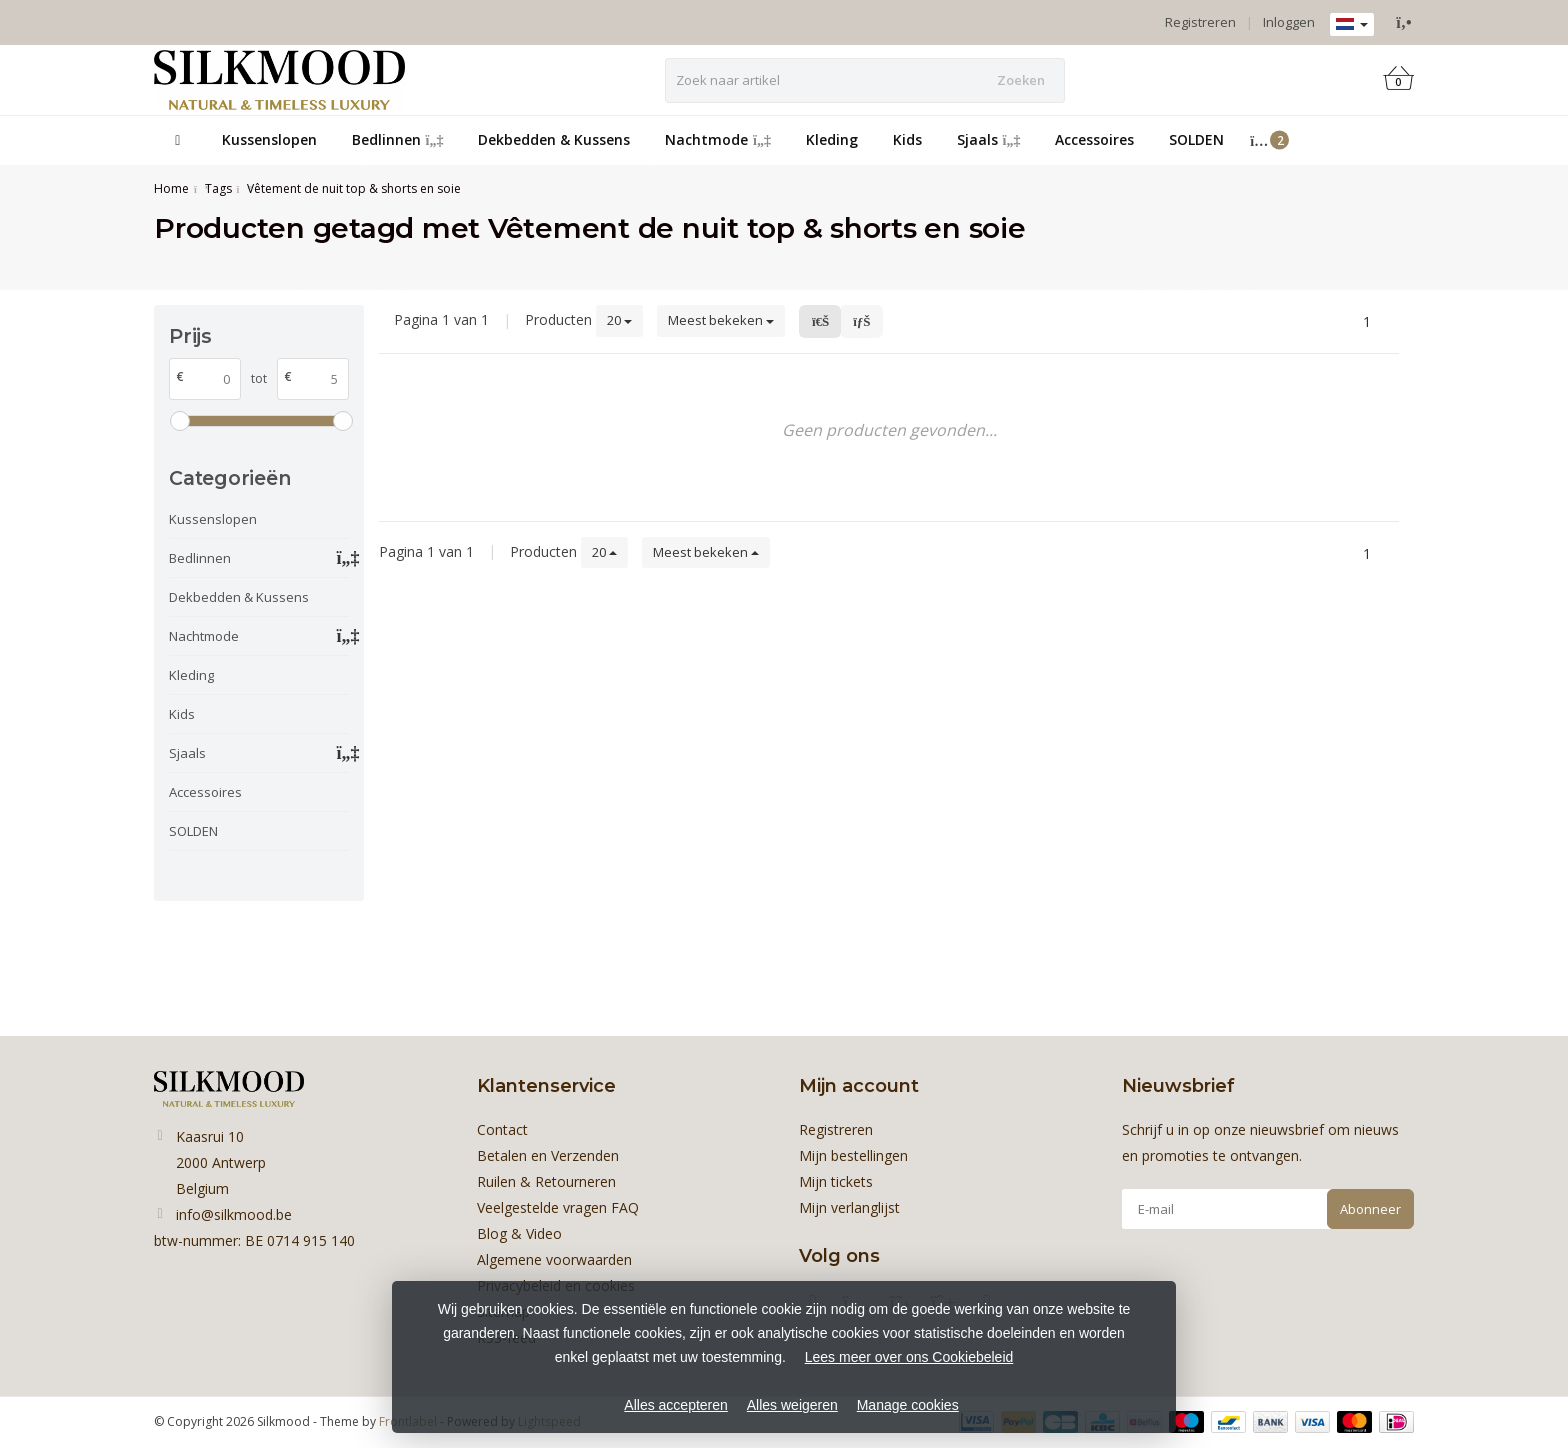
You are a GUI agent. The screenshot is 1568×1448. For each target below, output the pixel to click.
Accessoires (1094, 139)
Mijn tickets (836, 1181)
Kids (907, 139)
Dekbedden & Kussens (554, 139)
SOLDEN (1196, 139)
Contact (502, 1129)
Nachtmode (718, 139)
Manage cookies (908, 1405)
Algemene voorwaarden (554, 1259)
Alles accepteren (676, 1405)
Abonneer (1370, 1209)
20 (619, 320)
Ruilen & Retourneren (546, 1181)
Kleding (832, 139)
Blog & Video (519, 1233)
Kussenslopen (269, 139)
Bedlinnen (398, 139)
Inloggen (1289, 22)
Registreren (1200, 22)
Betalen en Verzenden (548, 1155)
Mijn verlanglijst (849, 1207)
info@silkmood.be (234, 1214)
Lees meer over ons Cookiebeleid (909, 1357)
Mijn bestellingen (853, 1155)
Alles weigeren (792, 1405)
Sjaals (989, 139)
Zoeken (1021, 80)
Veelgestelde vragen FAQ (558, 1207)
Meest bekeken (721, 320)
